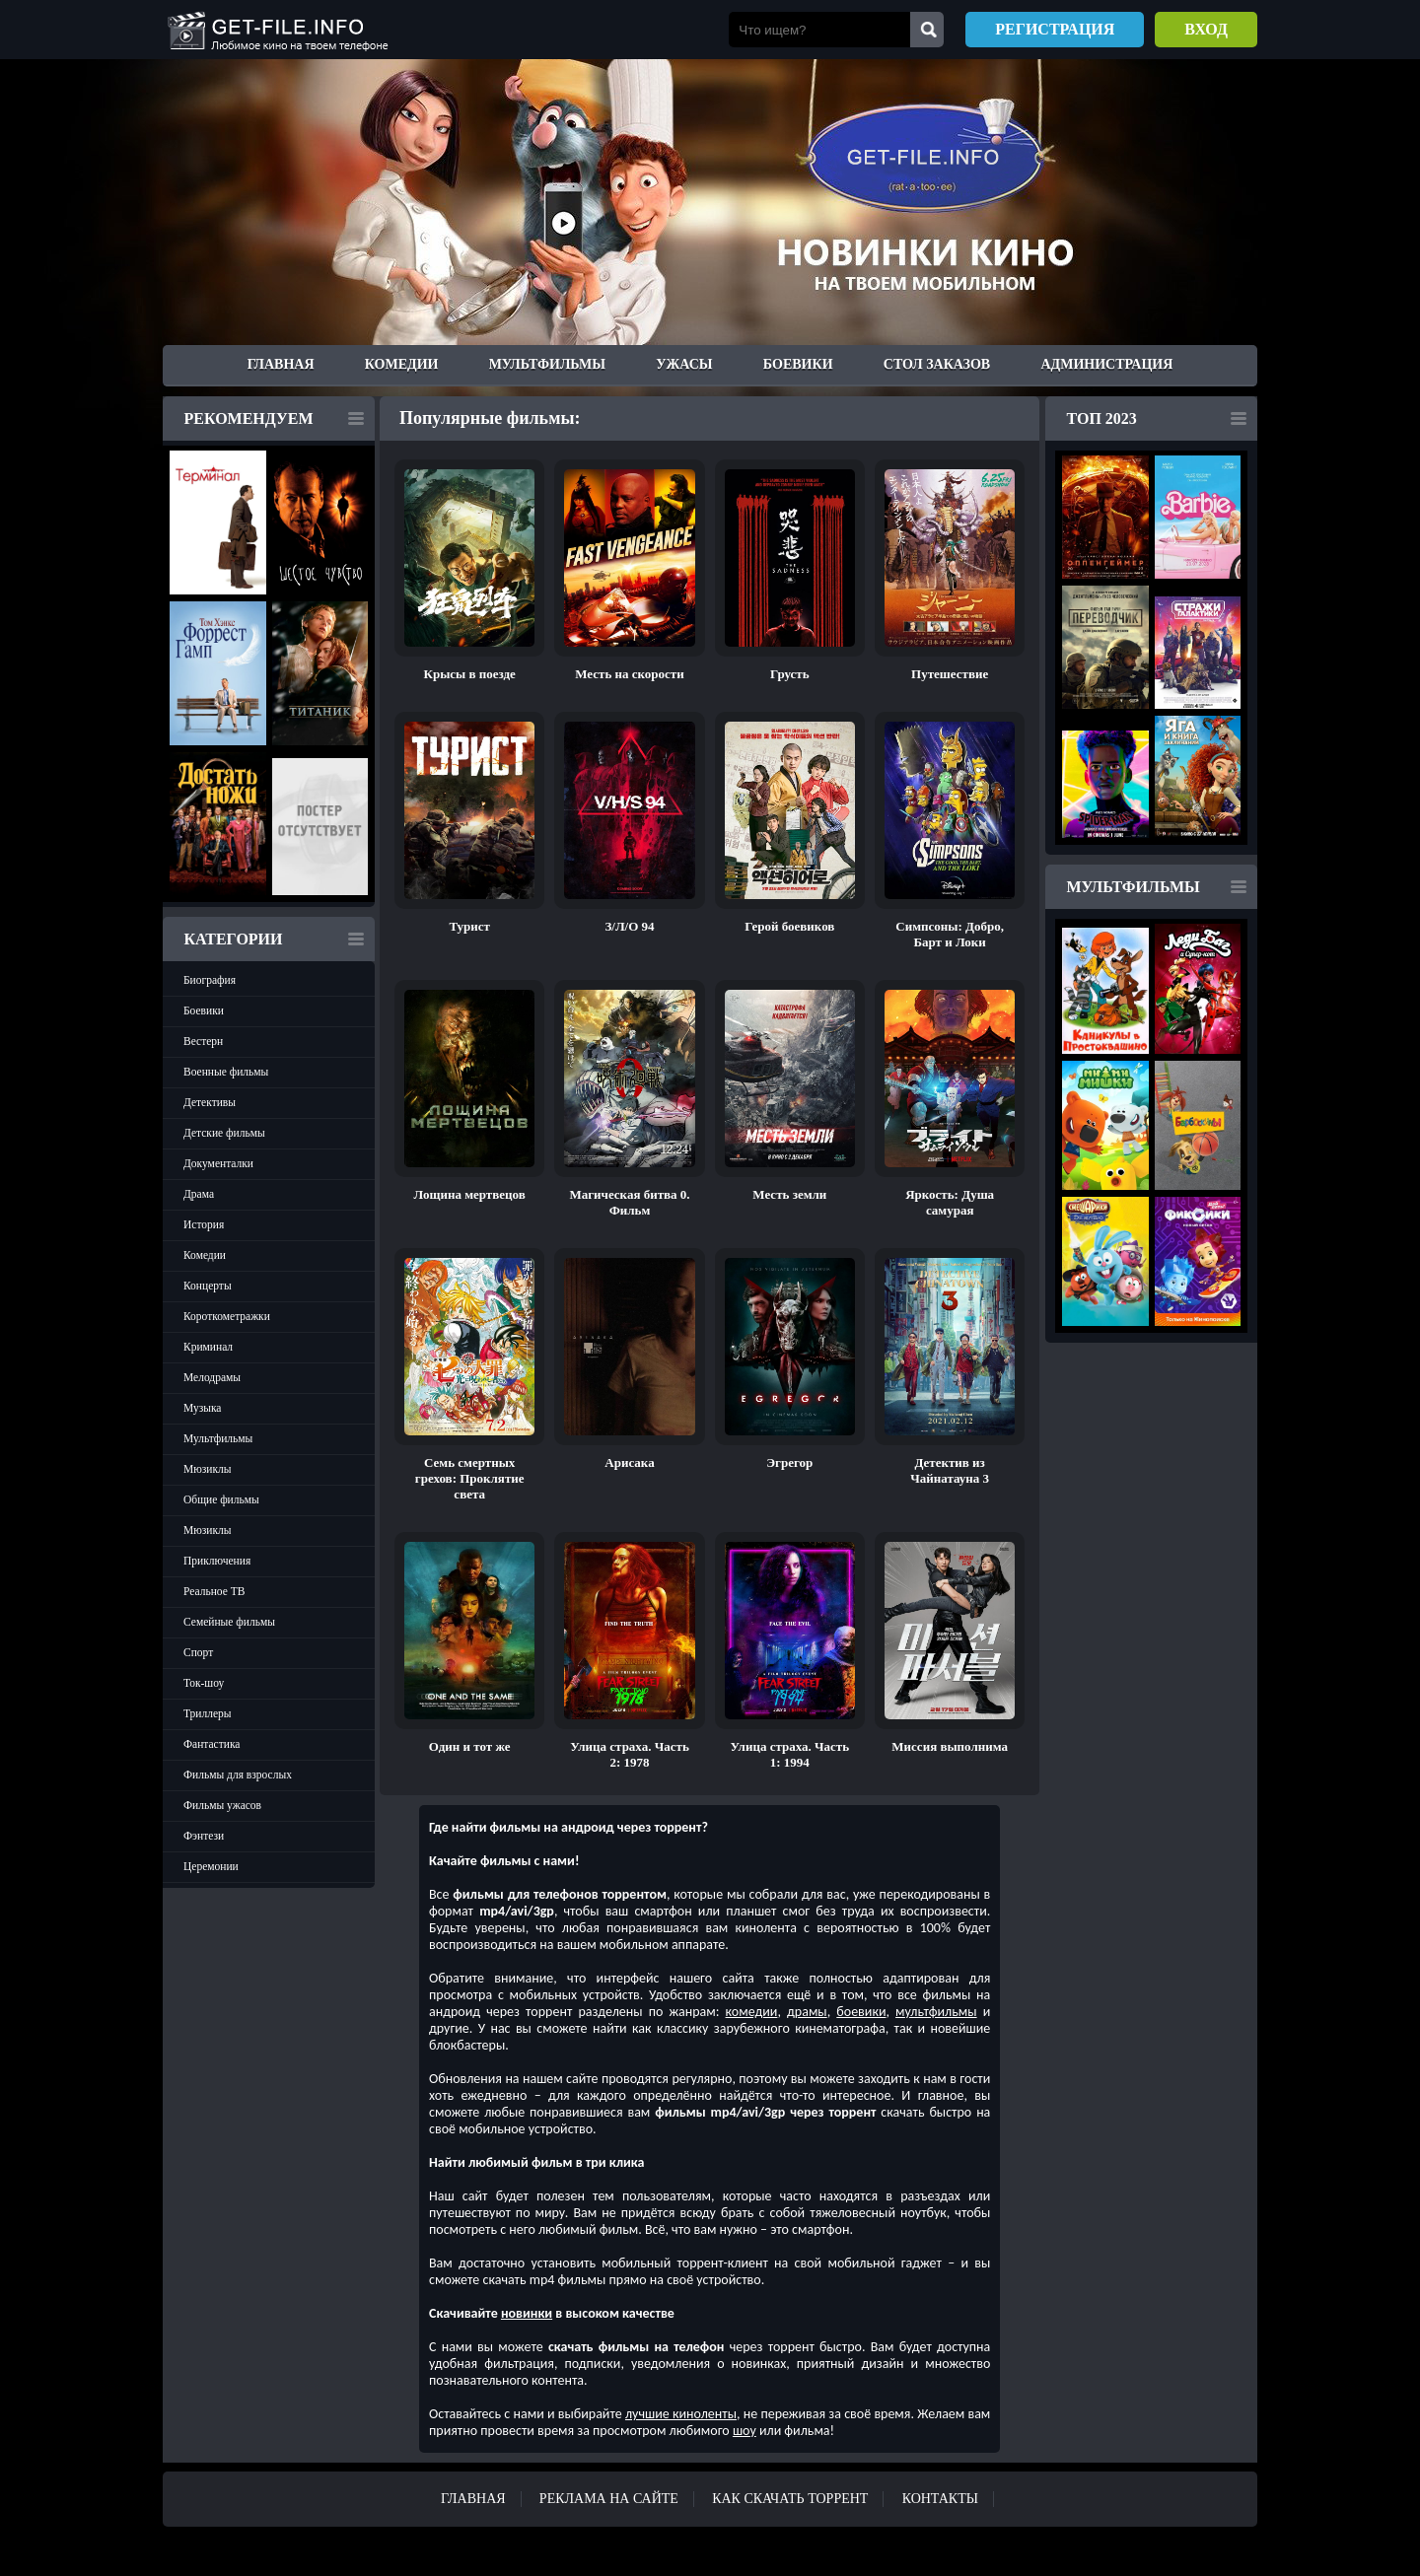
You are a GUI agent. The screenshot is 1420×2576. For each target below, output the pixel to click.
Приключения (216, 1560)
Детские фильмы (224, 1133)
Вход (1206, 29)
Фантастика (211, 1744)
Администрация (1106, 364)
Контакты (940, 2498)
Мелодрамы (212, 1377)
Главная (281, 364)
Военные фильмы (225, 1072)
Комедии (402, 364)
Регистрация (1054, 29)
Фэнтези (203, 1836)
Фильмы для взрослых (237, 1774)
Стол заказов (937, 364)
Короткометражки (226, 1316)
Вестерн (203, 1041)
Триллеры (207, 1713)
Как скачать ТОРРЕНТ (790, 2498)
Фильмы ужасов (222, 1805)
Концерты (207, 1285)
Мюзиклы (207, 1469)
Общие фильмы (221, 1499)
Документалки (218, 1163)
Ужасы (684, 364)
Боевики (798, 364)
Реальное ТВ (214, 1591)
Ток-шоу (203, 1683)
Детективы (209, 1102)
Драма (198, 1194)
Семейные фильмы (229, 1622)
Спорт (198, 1652)
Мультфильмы (547, 364)
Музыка (202, 1408)
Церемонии (211, 1866)
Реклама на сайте (608, 2498)
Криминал (208, 1347)
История (203, 1224)
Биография (209, 980)
